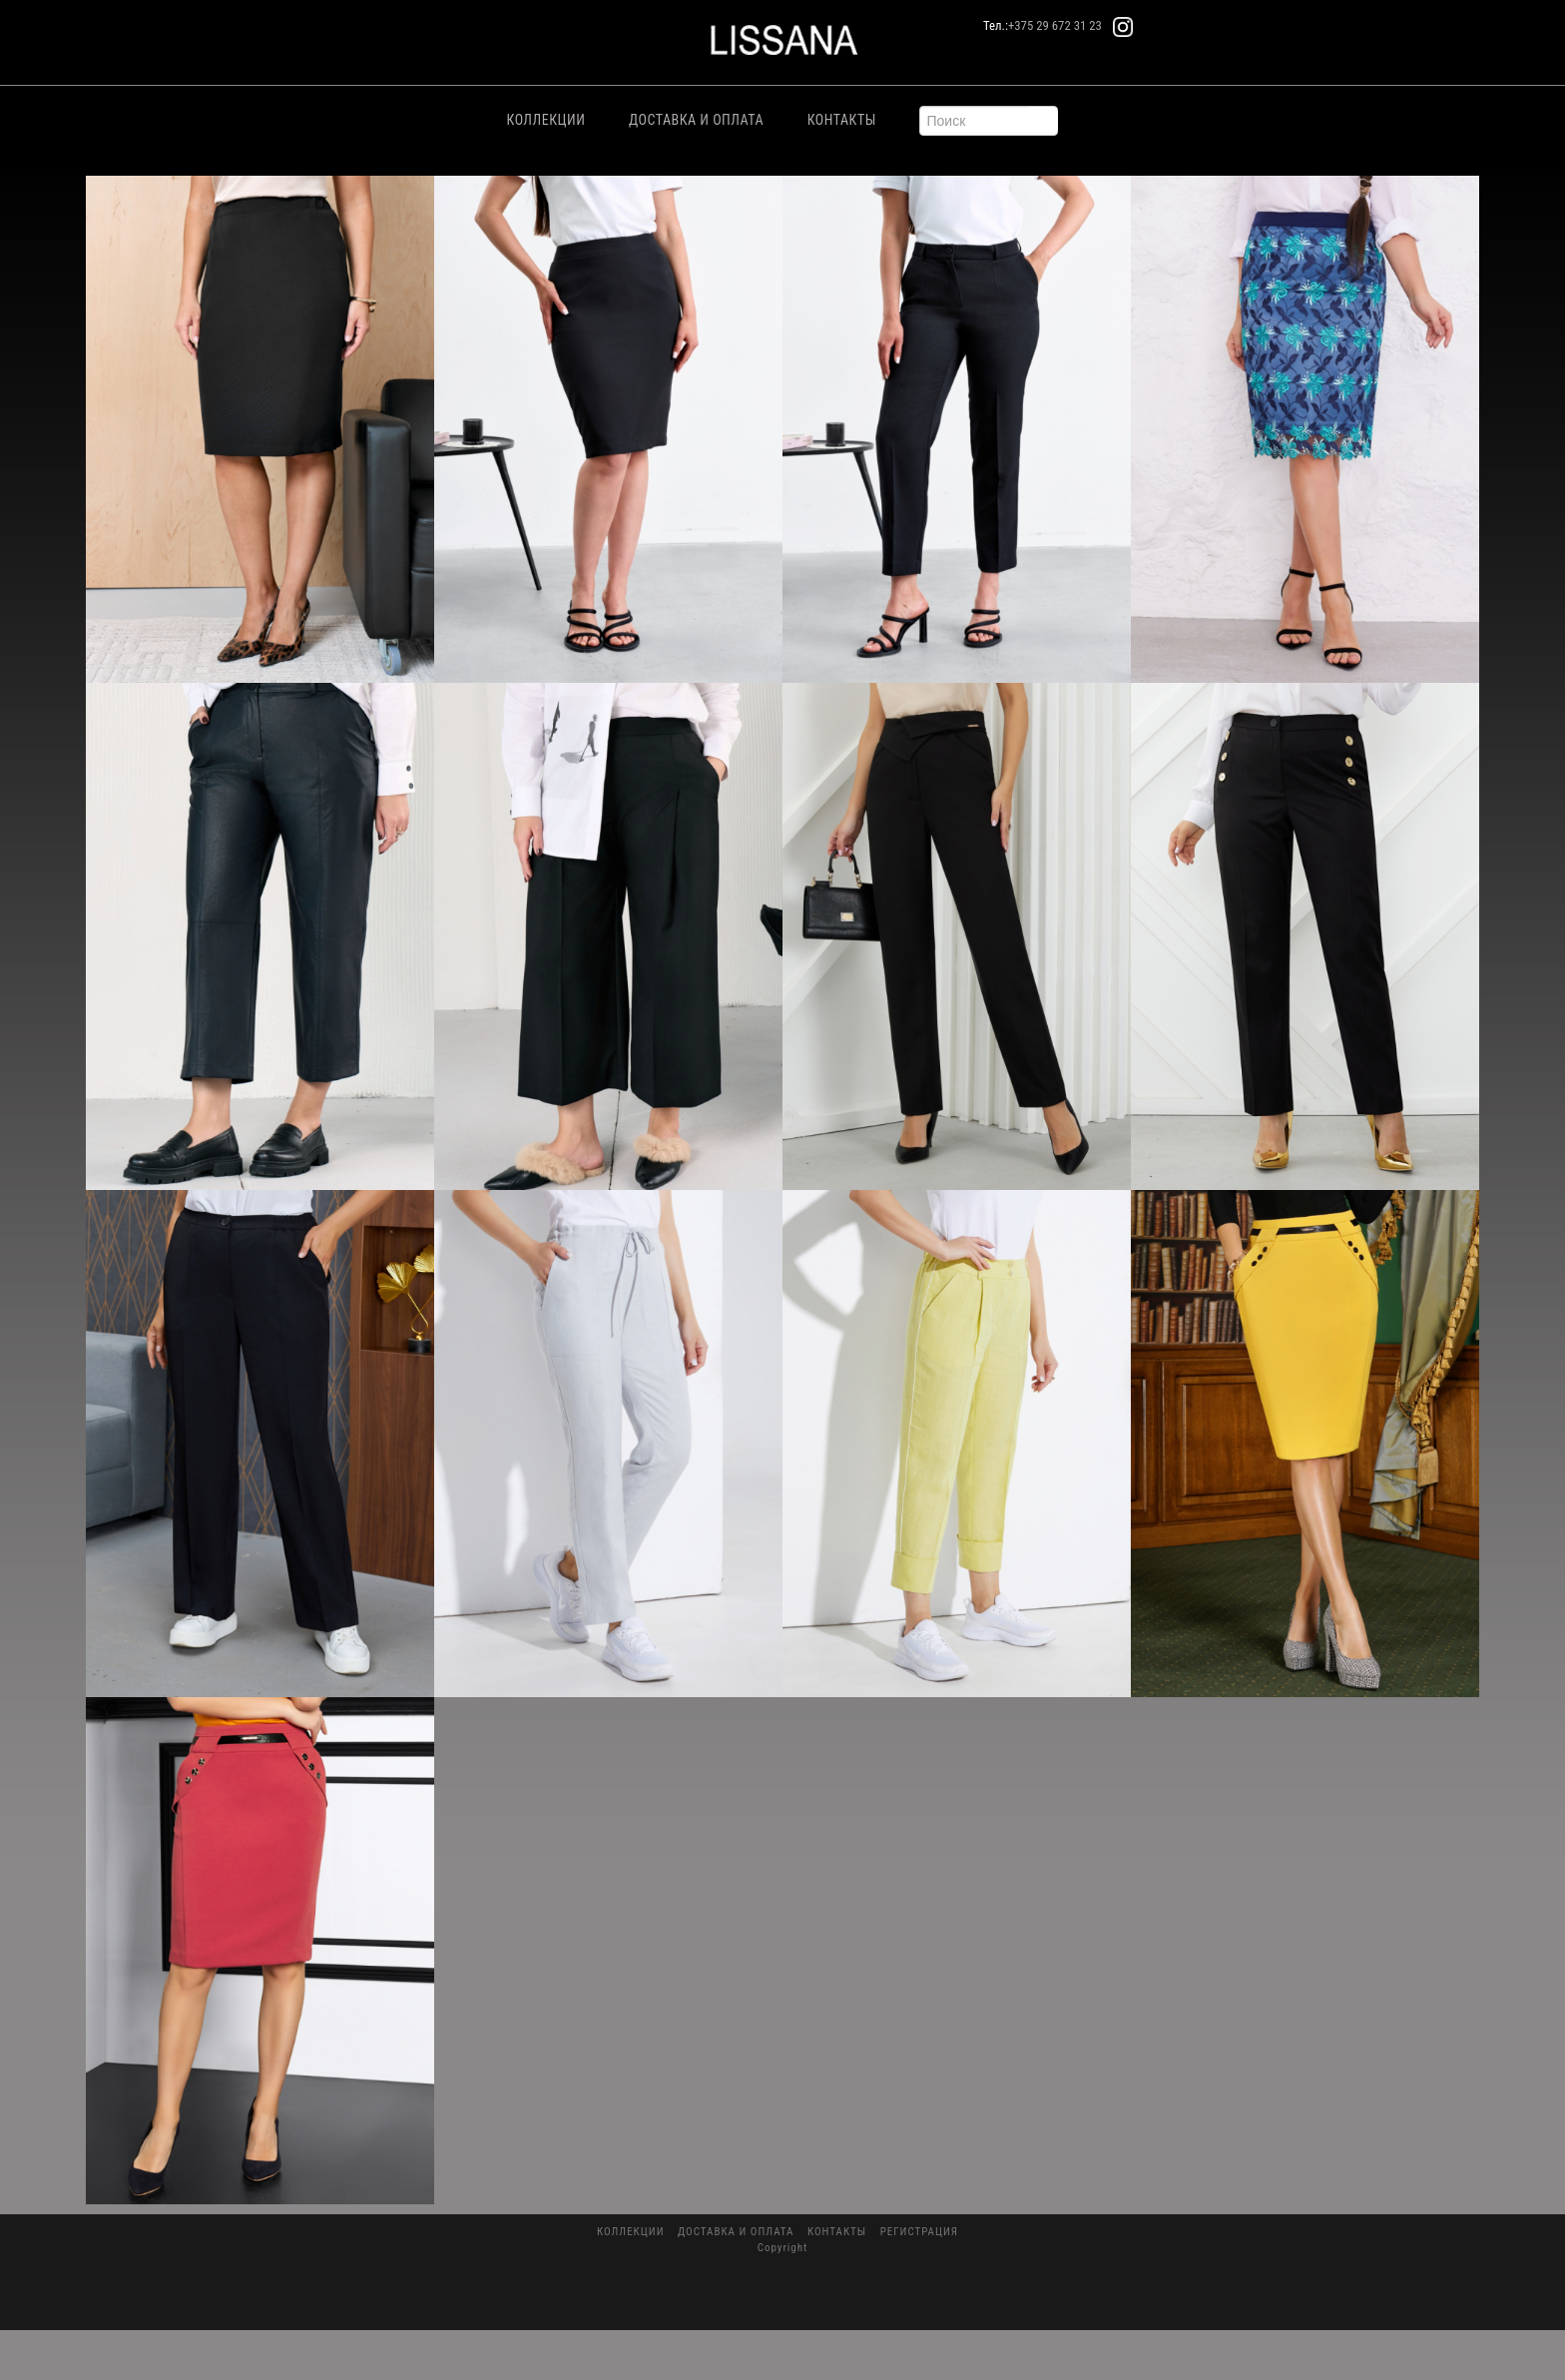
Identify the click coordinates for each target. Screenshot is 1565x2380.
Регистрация (919, 2231)
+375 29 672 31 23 (1055, 25)
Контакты (841, 120)
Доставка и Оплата (696, 120)
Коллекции (546, 120)
